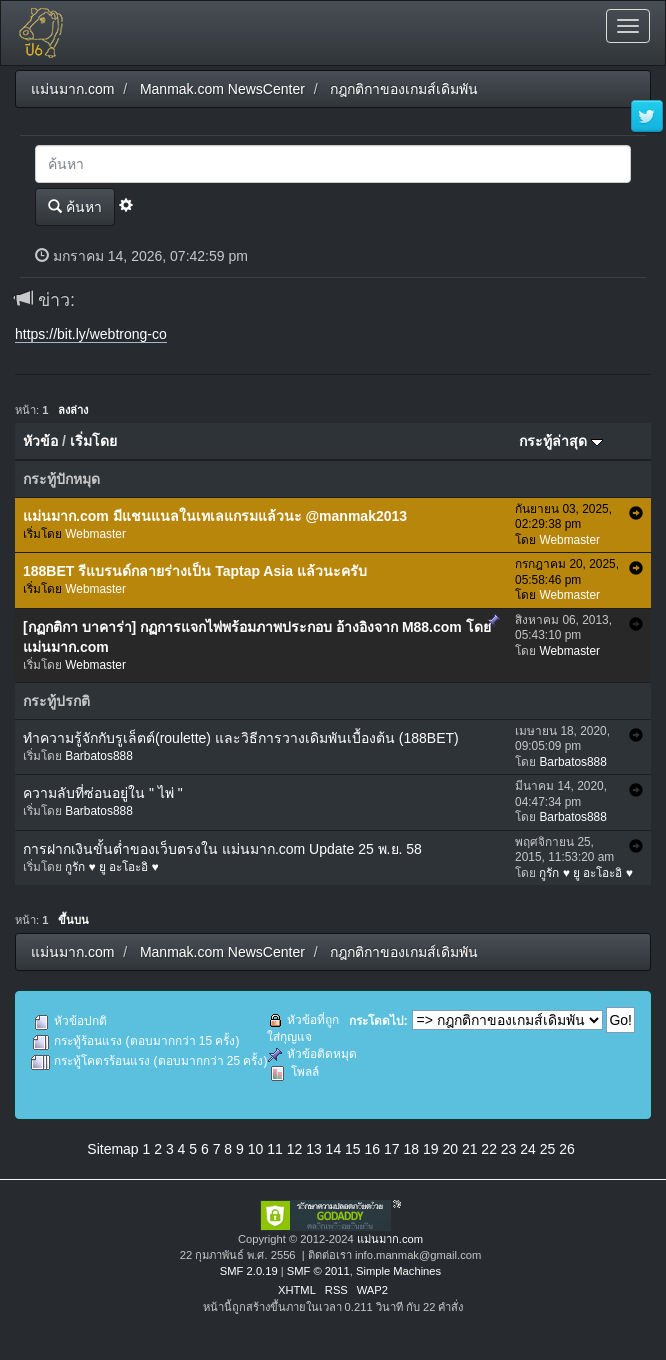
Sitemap (112, 1149)
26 (567, 1149)
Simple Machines (398, 1271)
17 (392, 1149)
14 (334, 1149)
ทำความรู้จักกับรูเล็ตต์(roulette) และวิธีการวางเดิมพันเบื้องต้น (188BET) (241, 738)
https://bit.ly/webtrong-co (91, 334)
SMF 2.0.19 (249, 1271)
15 (353, 1149)
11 (275, 1149)
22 (489, 1149)
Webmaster (95, 534)
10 (256, 1149)
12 (295, 1149)
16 (373, 1149)
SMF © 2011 (318, 1271)
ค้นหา (75, 206)
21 (470, 1149)
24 (528, 1149)
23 (509, 1149)
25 (548, 1149)
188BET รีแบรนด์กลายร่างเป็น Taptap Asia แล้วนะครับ (195, 571)
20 (450, 1149)
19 (431, 1149)
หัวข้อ (40, 441)
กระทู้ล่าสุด (561, 441)
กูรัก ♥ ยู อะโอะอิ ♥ (111, 867)
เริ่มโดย (93, 441)
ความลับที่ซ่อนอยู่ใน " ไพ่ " (103, 793)
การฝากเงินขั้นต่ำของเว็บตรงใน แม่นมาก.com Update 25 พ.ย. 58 (222, 849)
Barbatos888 (98, 756)
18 (411, 1149)
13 (314, 1149)
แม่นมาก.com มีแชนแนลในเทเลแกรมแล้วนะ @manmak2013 (215, 516)
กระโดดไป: (378, 1021)
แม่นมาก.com (390, 1239)
